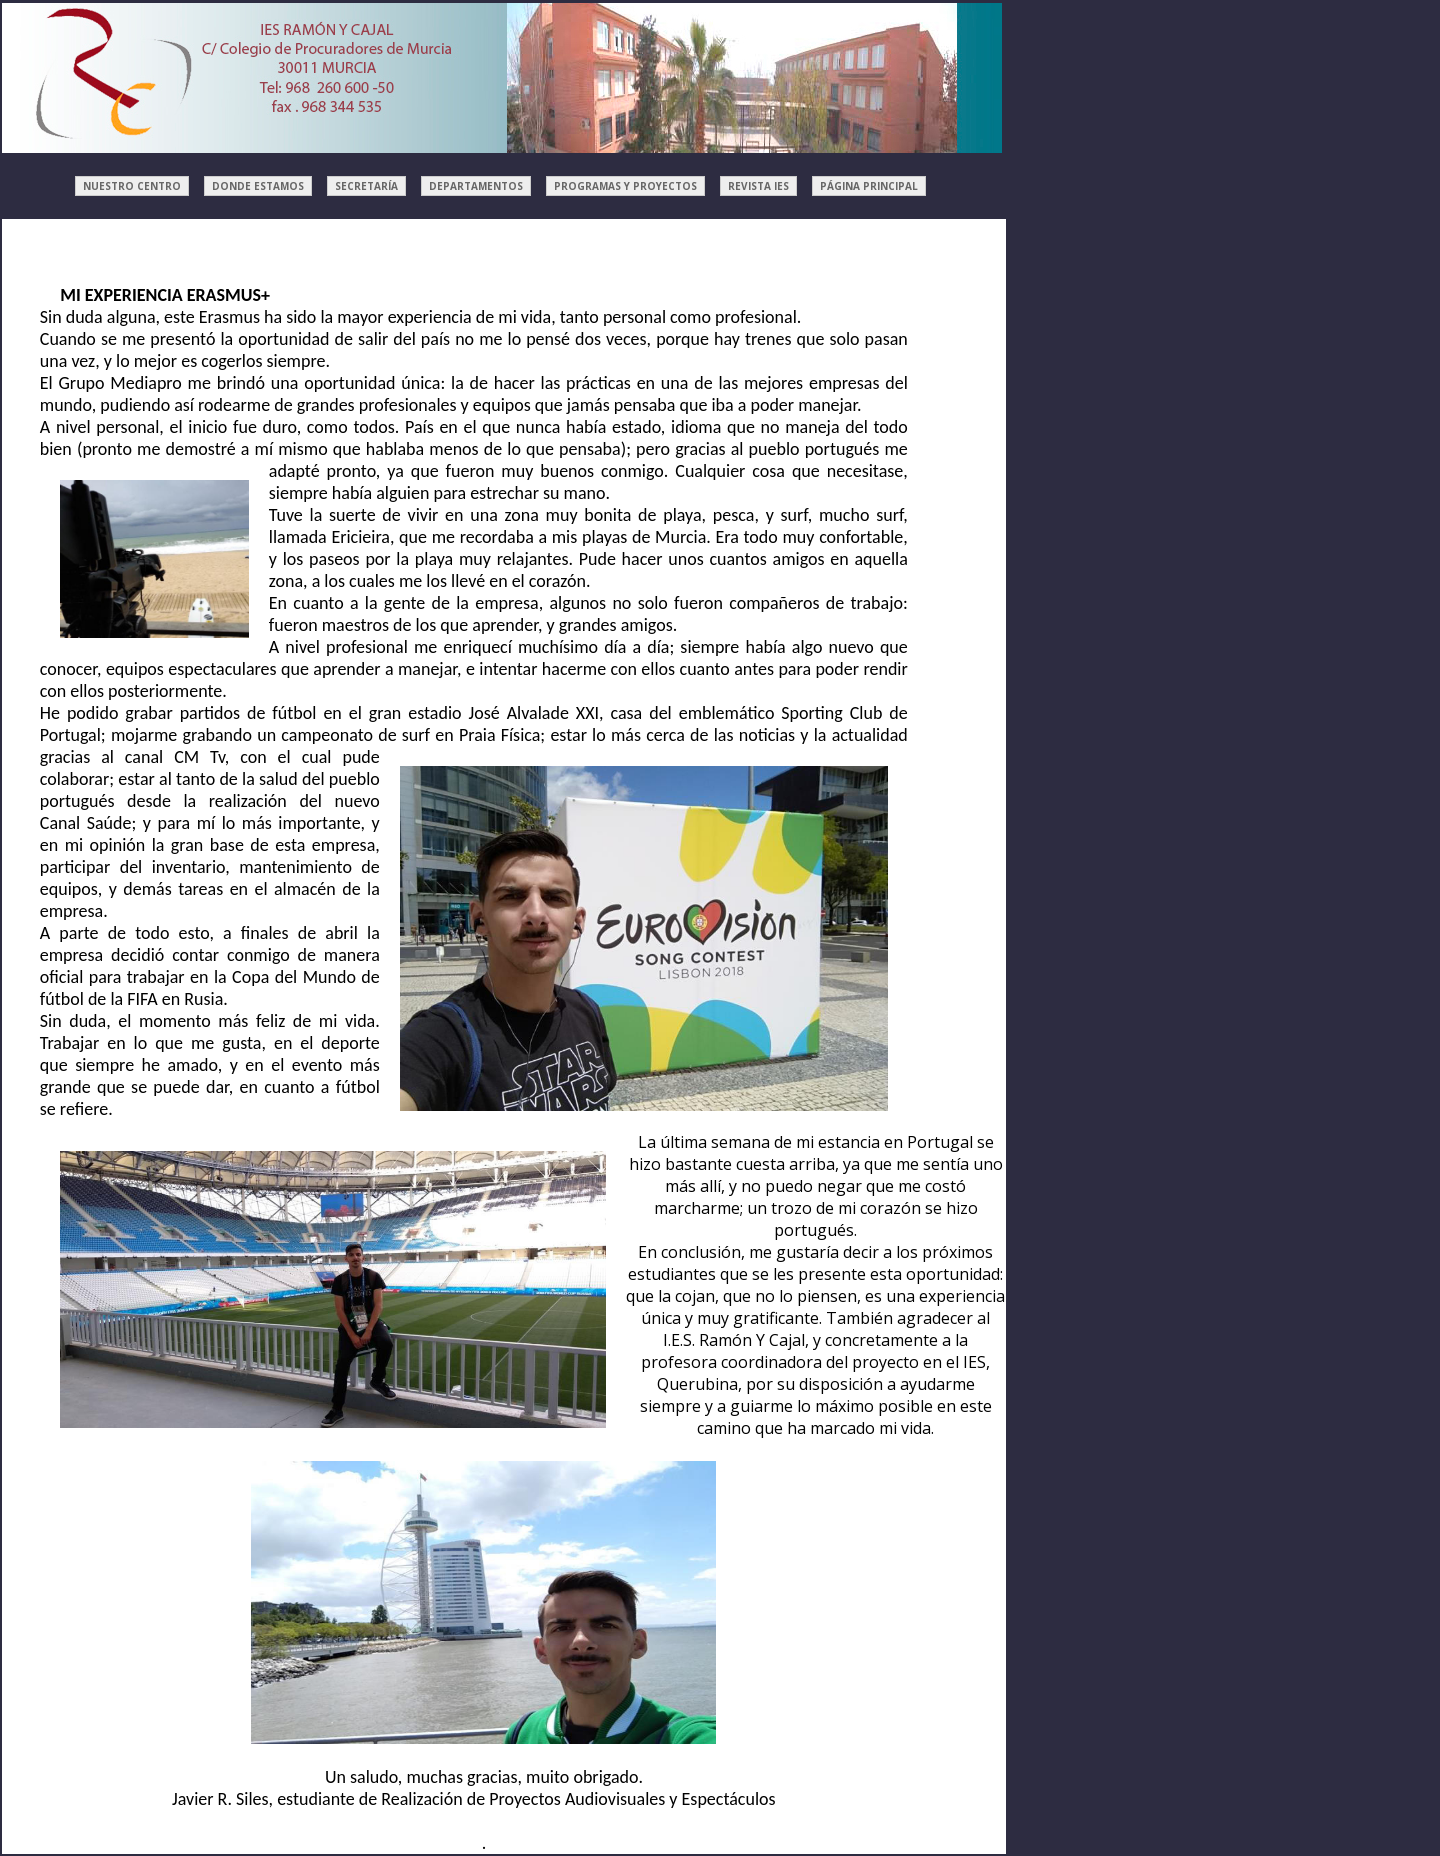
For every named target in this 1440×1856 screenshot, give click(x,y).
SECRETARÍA (366, 186)
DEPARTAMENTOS (476, 186)
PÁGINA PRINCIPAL (869, 186)
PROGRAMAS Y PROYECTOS (625, 186)
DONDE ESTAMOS (258, 186)
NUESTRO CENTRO (132, 186)
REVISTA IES (758, 186)
